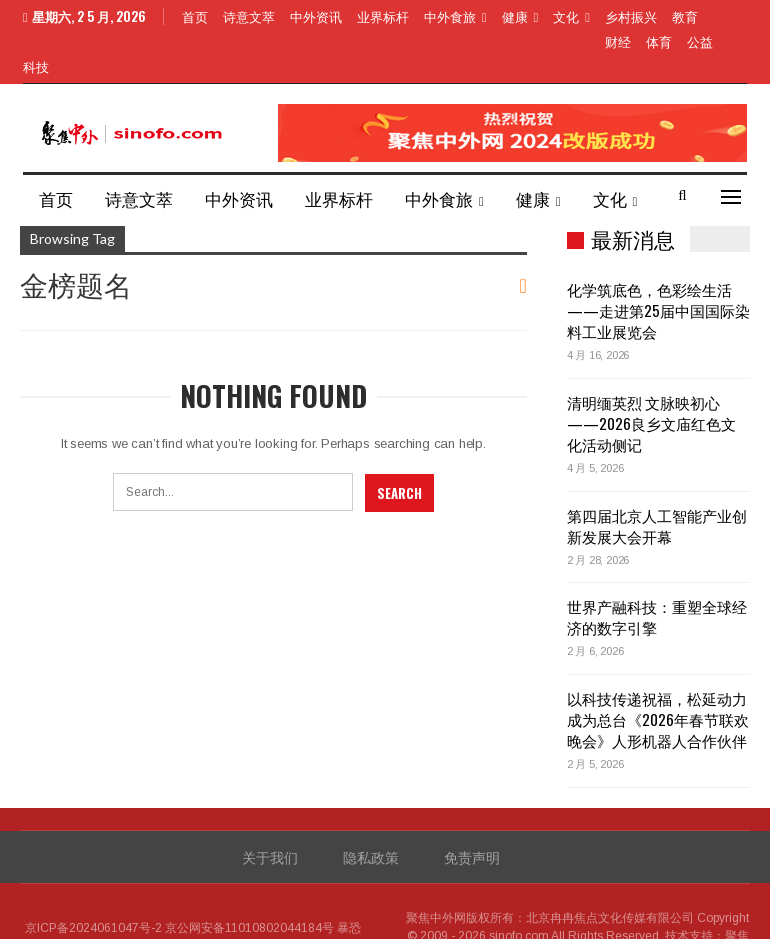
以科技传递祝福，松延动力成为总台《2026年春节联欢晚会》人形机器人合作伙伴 (658, 671)
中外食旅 (450, 16)
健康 (515, 16)
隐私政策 (371, 808)
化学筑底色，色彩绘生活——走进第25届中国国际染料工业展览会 (658, 262)
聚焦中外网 (436, 870)
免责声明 (472, 808)
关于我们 (270, 808)
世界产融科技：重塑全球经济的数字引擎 (657, 568)
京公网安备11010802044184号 (249, 880)
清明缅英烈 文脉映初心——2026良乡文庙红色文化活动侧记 (651, 375)
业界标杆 (383, 16)
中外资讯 (316, 16)
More (623, 16)
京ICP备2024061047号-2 (93, 880)
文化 (566, 16)
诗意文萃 (249, 16)
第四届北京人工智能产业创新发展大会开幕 (657, 477)
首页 (195, 16)
